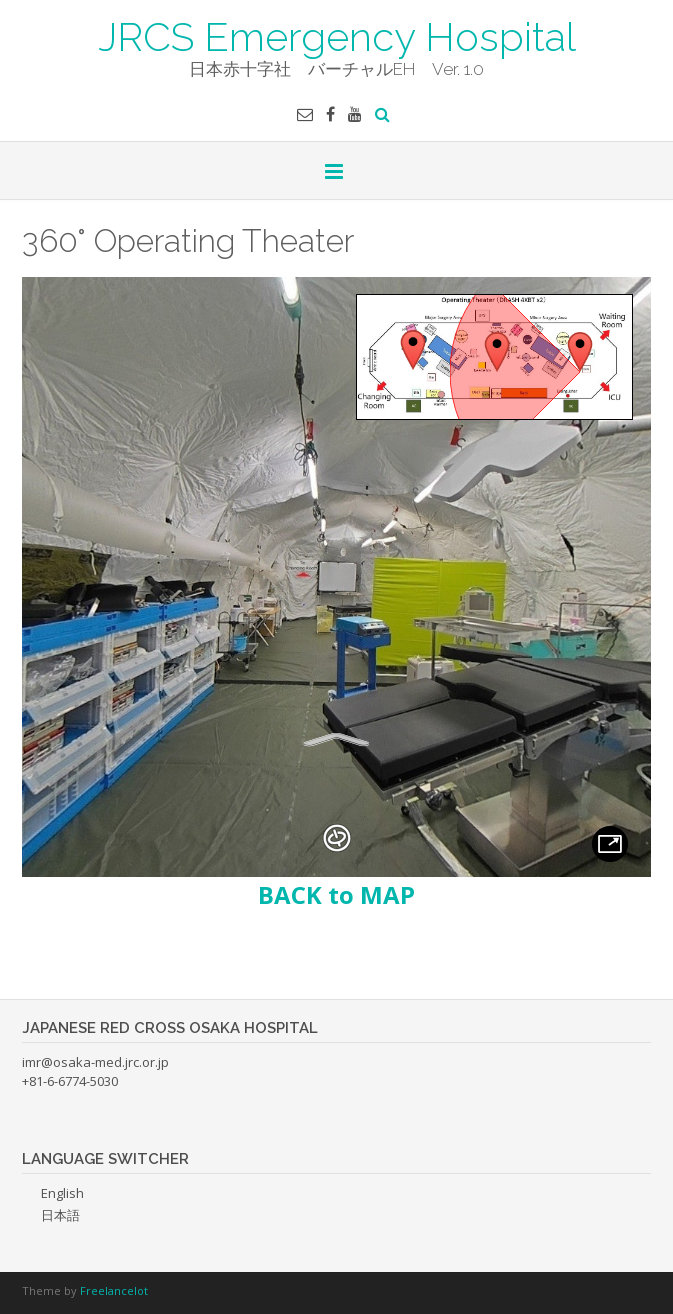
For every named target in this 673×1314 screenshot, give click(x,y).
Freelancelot (114, 1290)
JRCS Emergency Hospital (337, 35)
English (62, 1193)
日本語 (60, 1215)
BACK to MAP (336, 894)
